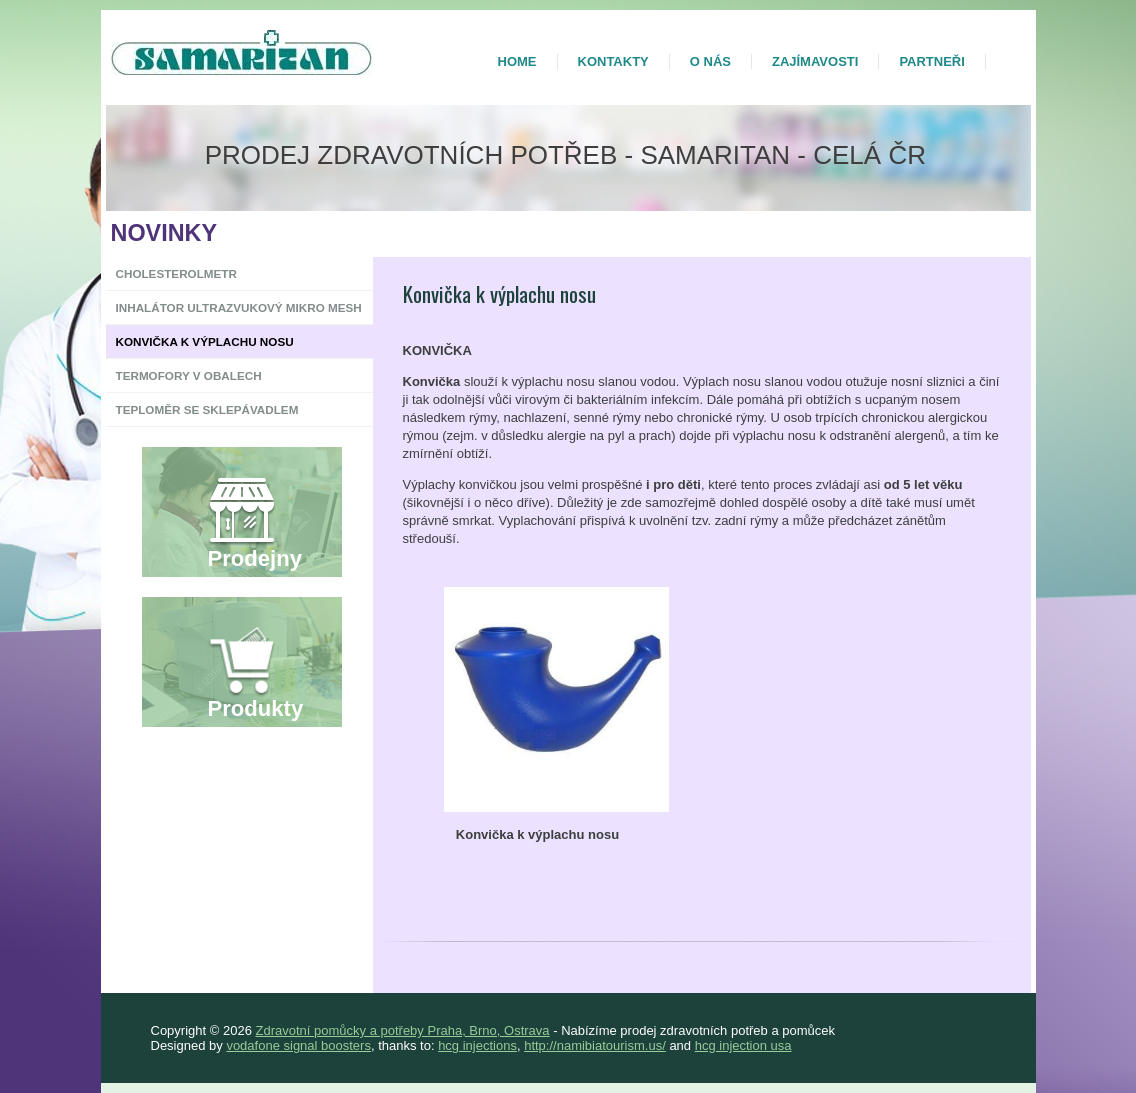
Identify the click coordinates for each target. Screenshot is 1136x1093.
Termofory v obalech (189, 375)
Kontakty (613, 61)
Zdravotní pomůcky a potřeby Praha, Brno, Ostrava (402, 1030)
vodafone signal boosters (298, 1045)
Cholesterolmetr (176, 273)
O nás (710, 61)
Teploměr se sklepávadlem (207, 409)
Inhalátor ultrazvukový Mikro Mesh (239, 307)
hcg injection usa (743, 1045)
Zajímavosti (815, 61)
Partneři (931, 61)
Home (517, 61)
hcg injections (477, 1045)
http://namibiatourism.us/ (595, 1045)
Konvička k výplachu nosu (205, 341)
